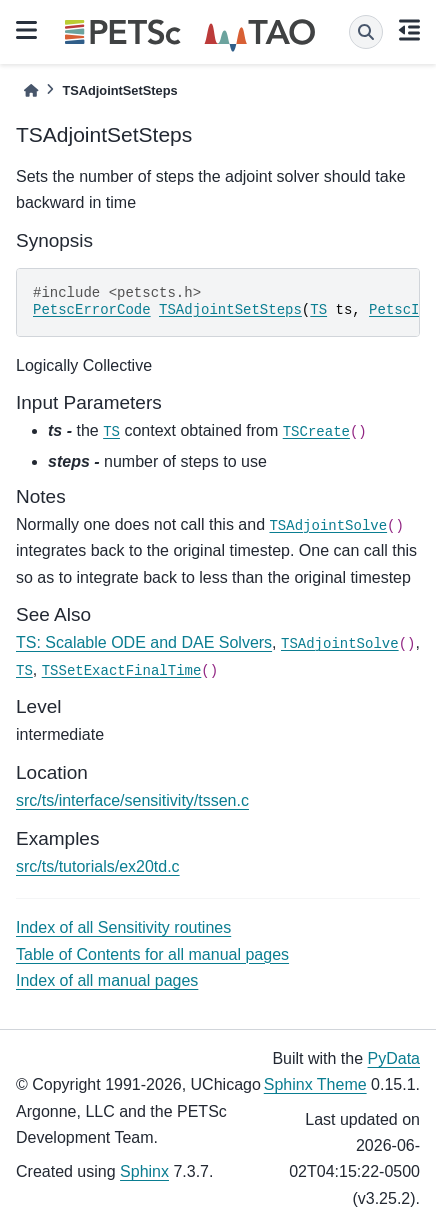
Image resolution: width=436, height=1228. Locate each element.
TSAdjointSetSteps (230, 310)
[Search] (366, 32)
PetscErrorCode (92, 310)
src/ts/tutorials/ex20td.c (98, 866)
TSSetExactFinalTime (122, 671)
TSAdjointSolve (328, 526)
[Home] (31, 90)
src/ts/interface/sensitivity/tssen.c (132, 800)
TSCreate (316, 432)
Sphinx (144, 1171)
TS (318, 310)
